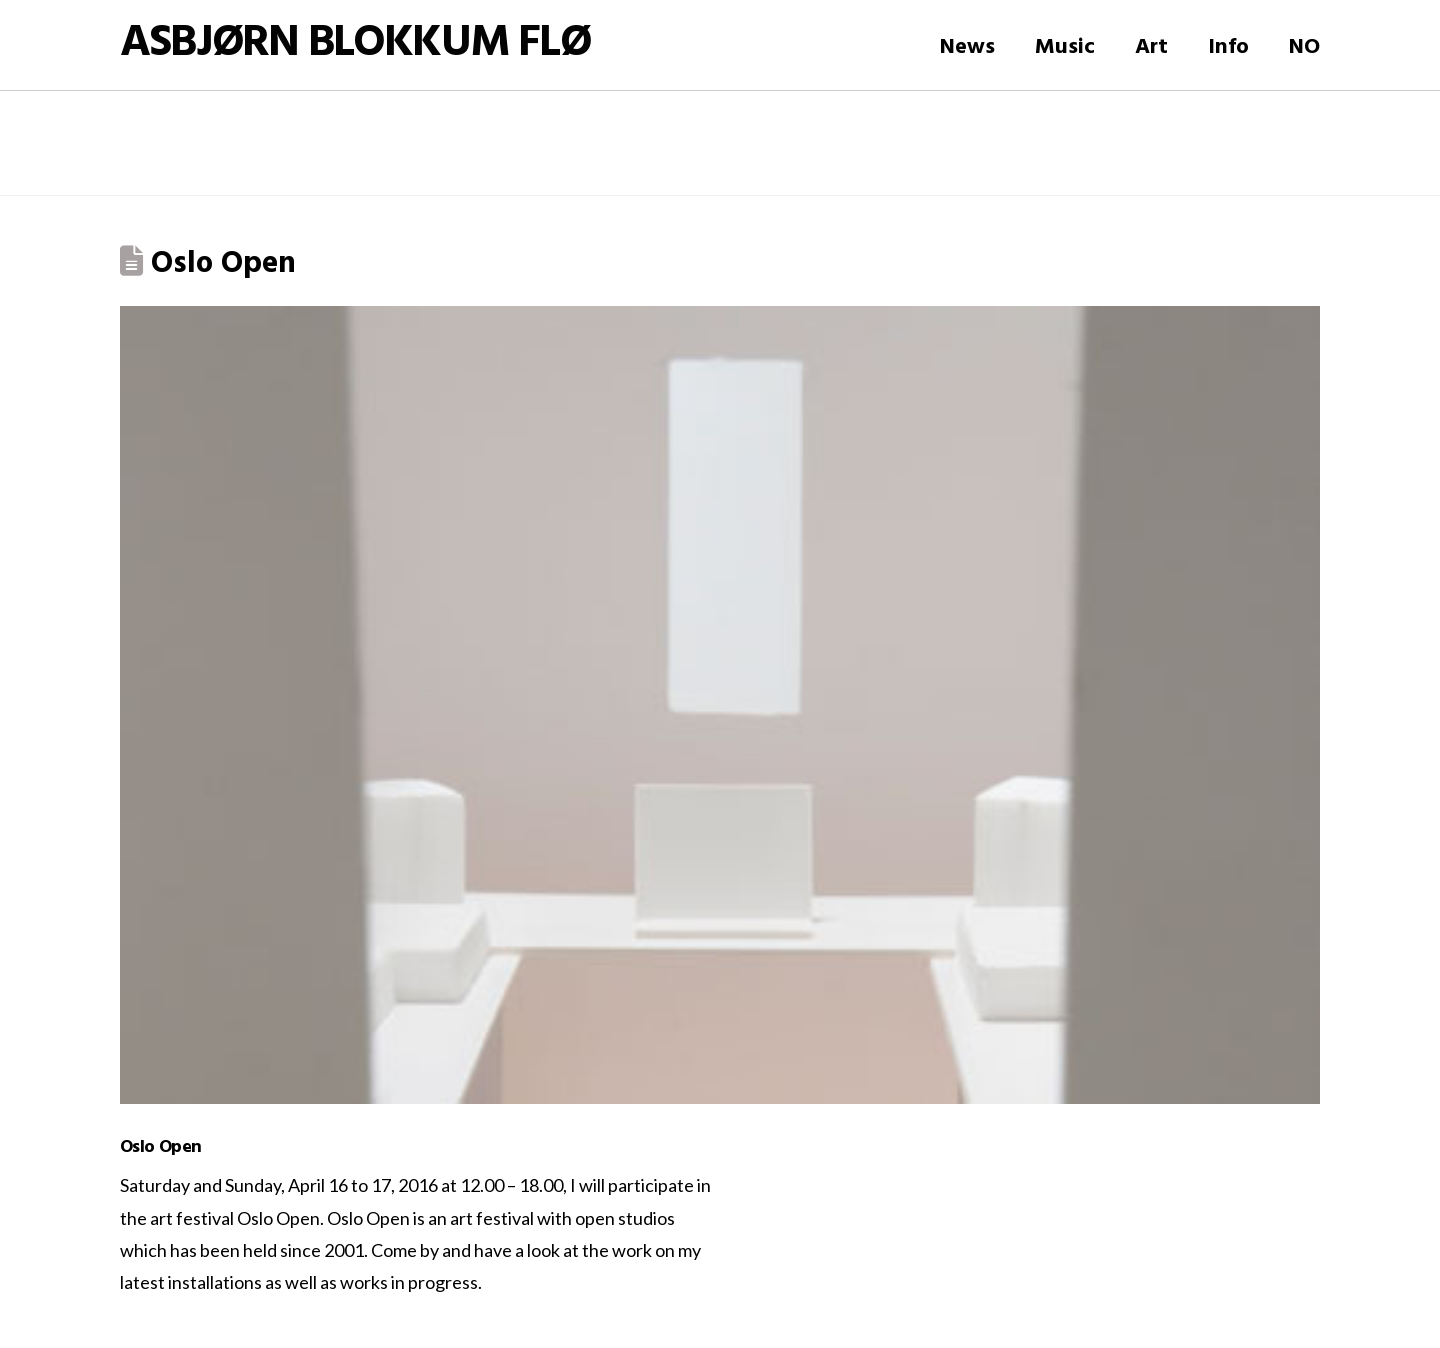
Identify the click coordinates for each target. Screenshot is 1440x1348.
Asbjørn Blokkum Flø (355, 44)
